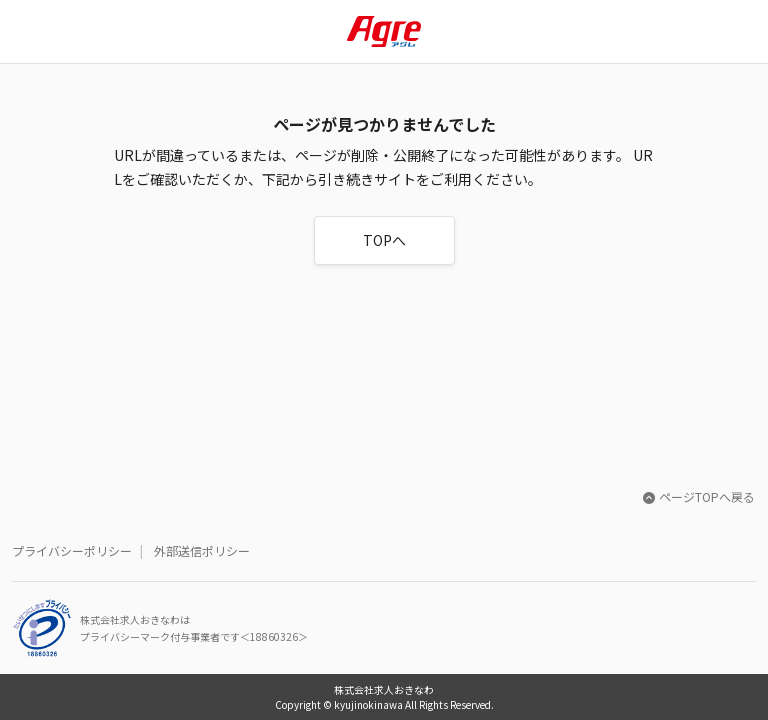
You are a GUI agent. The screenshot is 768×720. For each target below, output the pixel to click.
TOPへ (384, 240)
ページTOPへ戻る (699, 496)
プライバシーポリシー (72, 550)
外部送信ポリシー (202, 550)
